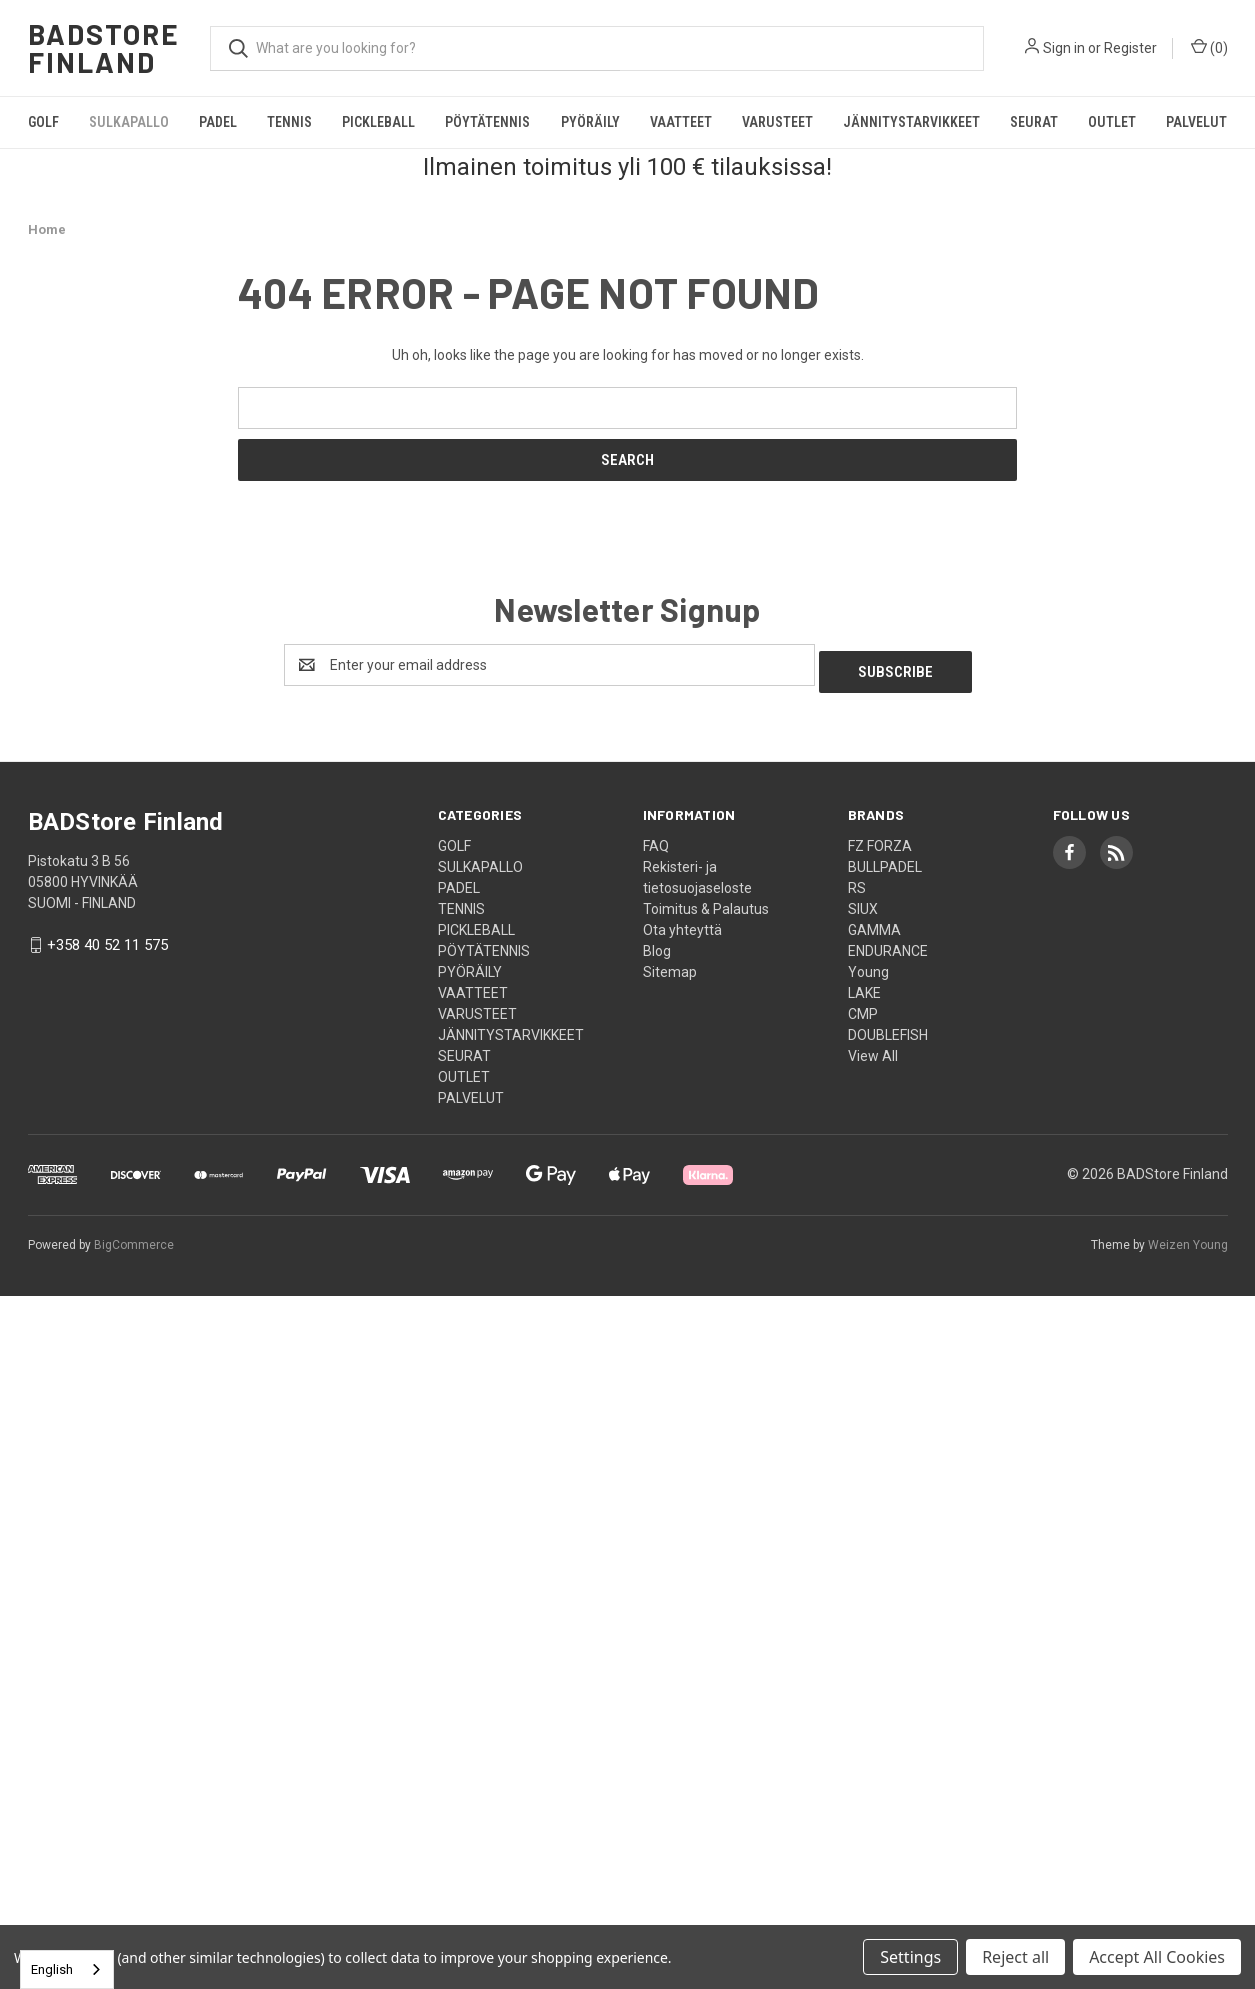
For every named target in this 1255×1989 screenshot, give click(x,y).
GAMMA (874, 923)
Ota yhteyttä (682, 923)
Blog (657, 944)
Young (868, 965)
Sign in (1064, 48)
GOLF (43, 122)
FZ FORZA (880, 839)
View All (873, 1049)
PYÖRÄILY (590, 122)
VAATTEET (681, 122)
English (52, 1969)
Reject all (1015, 1957)
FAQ (656, 839)
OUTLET (1112, 122)
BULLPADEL (885, 860)
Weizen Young (1188, 1238)
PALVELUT (1196, 122)
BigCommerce (134, 1238)
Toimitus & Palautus (706, 902)
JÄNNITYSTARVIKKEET (911, 122)
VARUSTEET (777, 122)
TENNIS (289, 122)
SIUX (863, 902)
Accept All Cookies (1157, 1957)
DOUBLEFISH (888, 1028)
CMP (863, 1007)
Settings (910, 1957)
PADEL (218, 122)
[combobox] (67, 1969)
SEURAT (1034, 122)
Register (1130, 48)
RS (857, 881)
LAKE (864, 986)
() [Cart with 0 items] (1209, 47)
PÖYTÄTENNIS (487, 122)
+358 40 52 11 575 (107, 939)
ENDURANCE (888, 944)
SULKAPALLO (129, 122)
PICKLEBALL (378, 122)
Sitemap (670, 965)
